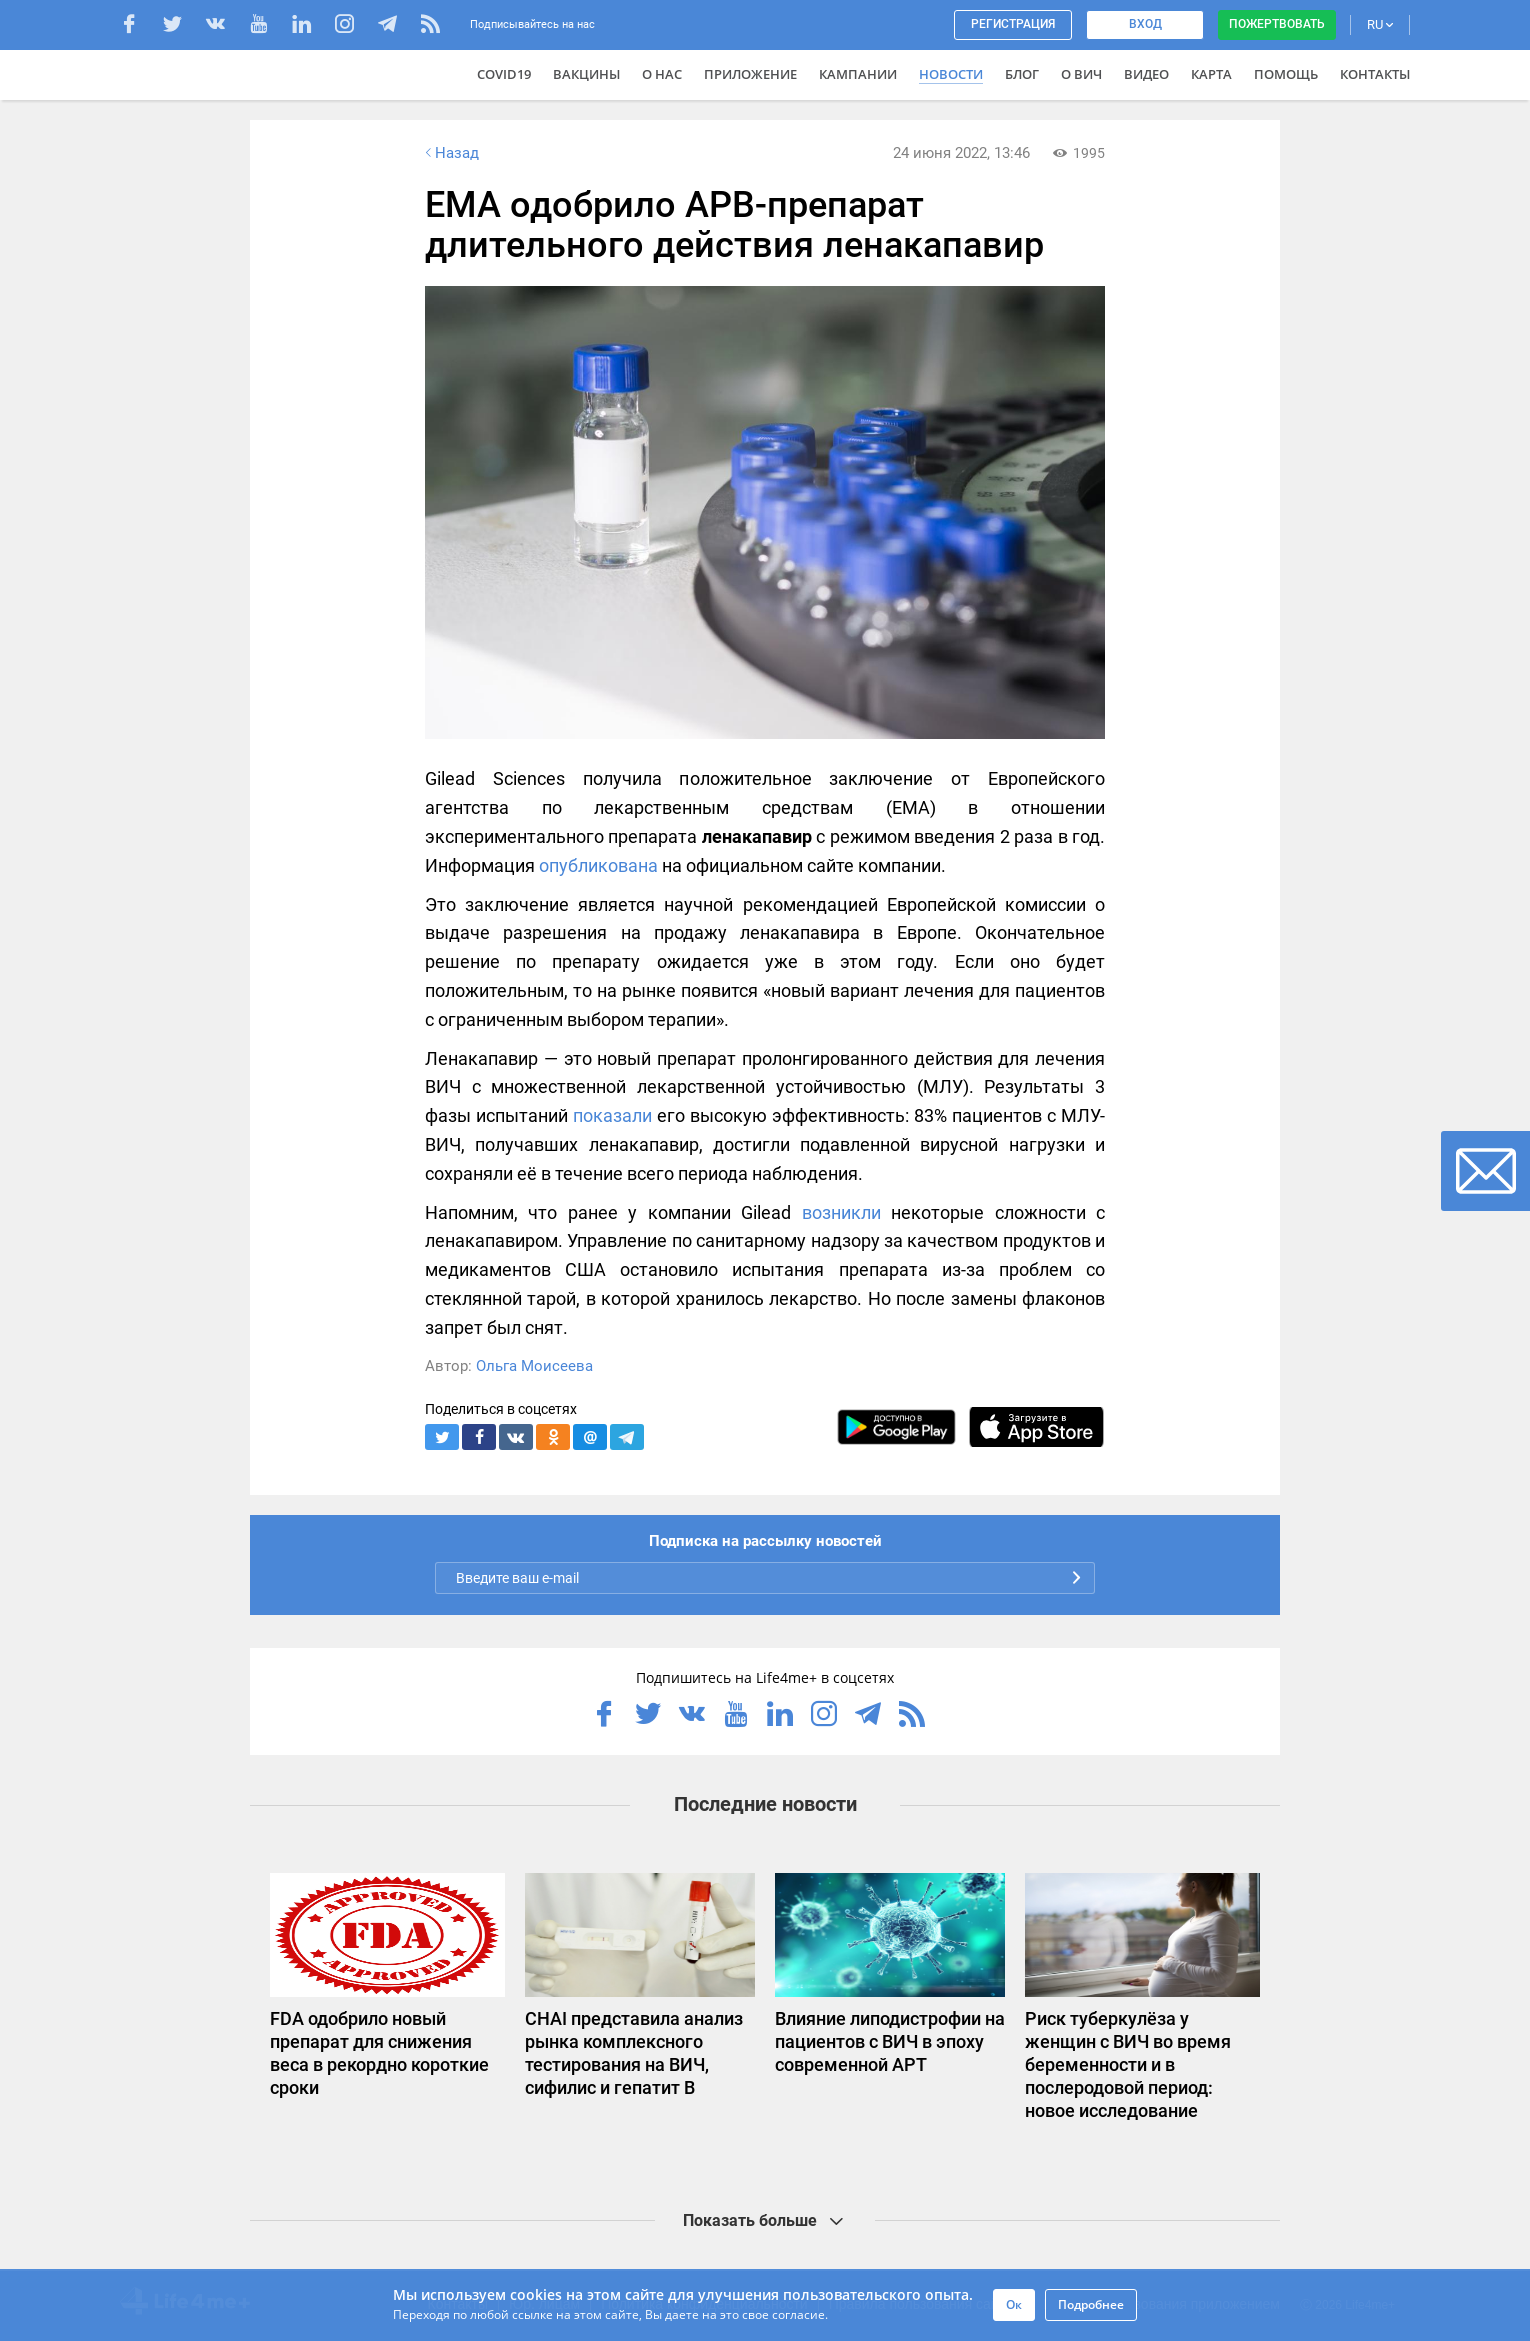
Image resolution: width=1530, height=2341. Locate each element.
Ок (1014, 2304)
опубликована (598, 865)
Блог (1022, 74)
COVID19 (504, 74)
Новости (951, 74)
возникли (841, 1212)
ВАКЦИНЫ (586, 74)
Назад (450, 153)
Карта (1211, 74)
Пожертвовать (1277, 24)
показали (612, 1115)
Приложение (750, 74)
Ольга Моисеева (534, 1366)
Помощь (1286, 74)
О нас (662, 74)
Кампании (858, 74)
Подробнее (1091, 2304)
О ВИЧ (1081, 74)
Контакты (1375, 74)
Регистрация (1013, 24)
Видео (1146, 74)
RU (1380, 24)
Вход (1145, 24)
